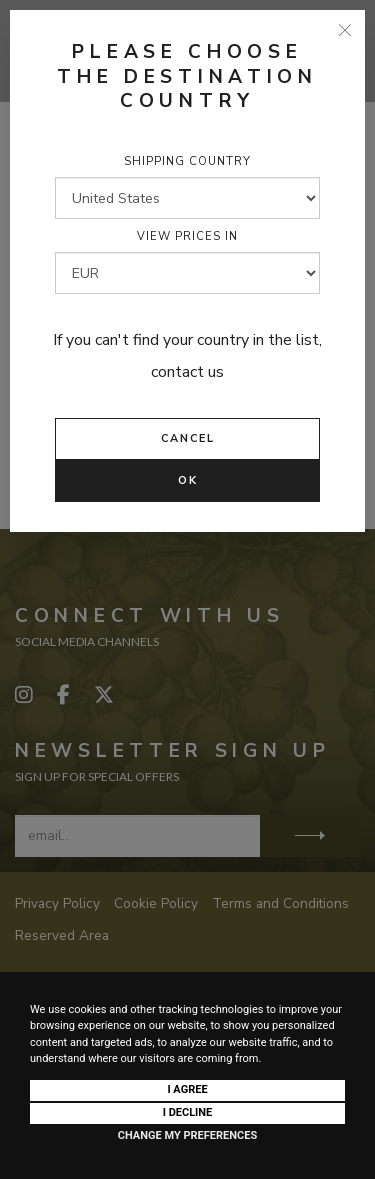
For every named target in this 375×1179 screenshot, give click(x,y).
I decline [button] (188, 1112)
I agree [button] (187, 1089)
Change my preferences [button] (187, 1135)
